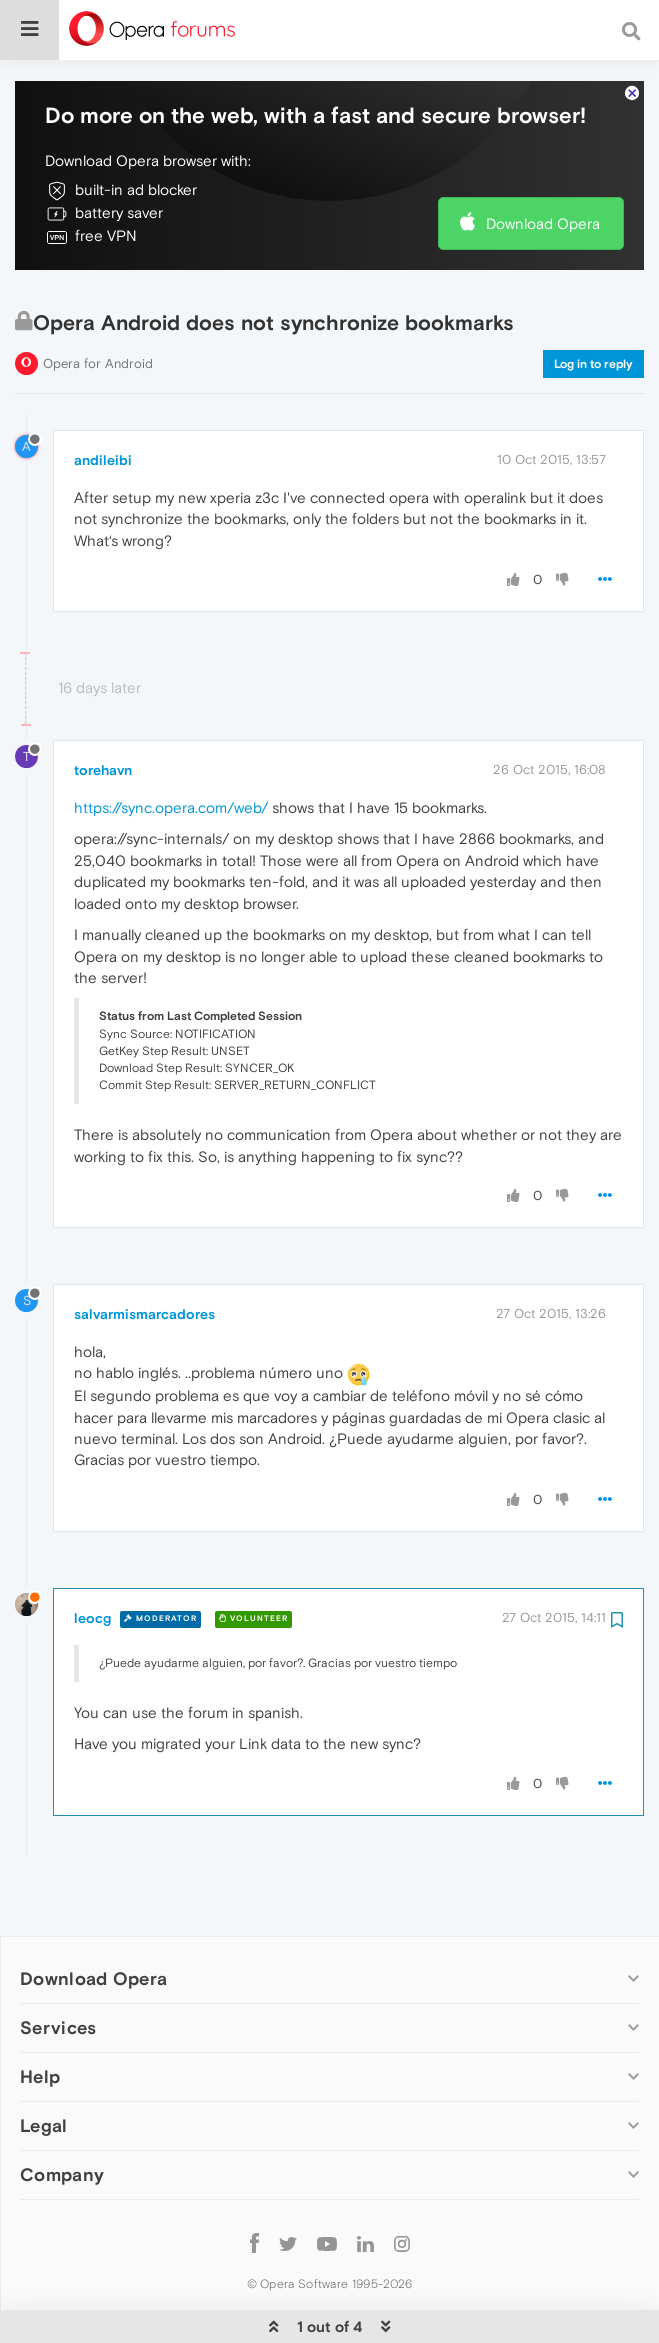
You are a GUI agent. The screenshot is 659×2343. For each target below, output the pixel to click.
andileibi (103, 399)
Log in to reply (593, 303)
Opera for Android (98, 302)
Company (62, 2113)
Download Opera (543, 162)
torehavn (103, 709)
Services (58, 1966)
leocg (92, 1557)
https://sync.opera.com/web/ (171, 746)
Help (40, 2015)
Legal (44, 2064)
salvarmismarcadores (144, 1253)
